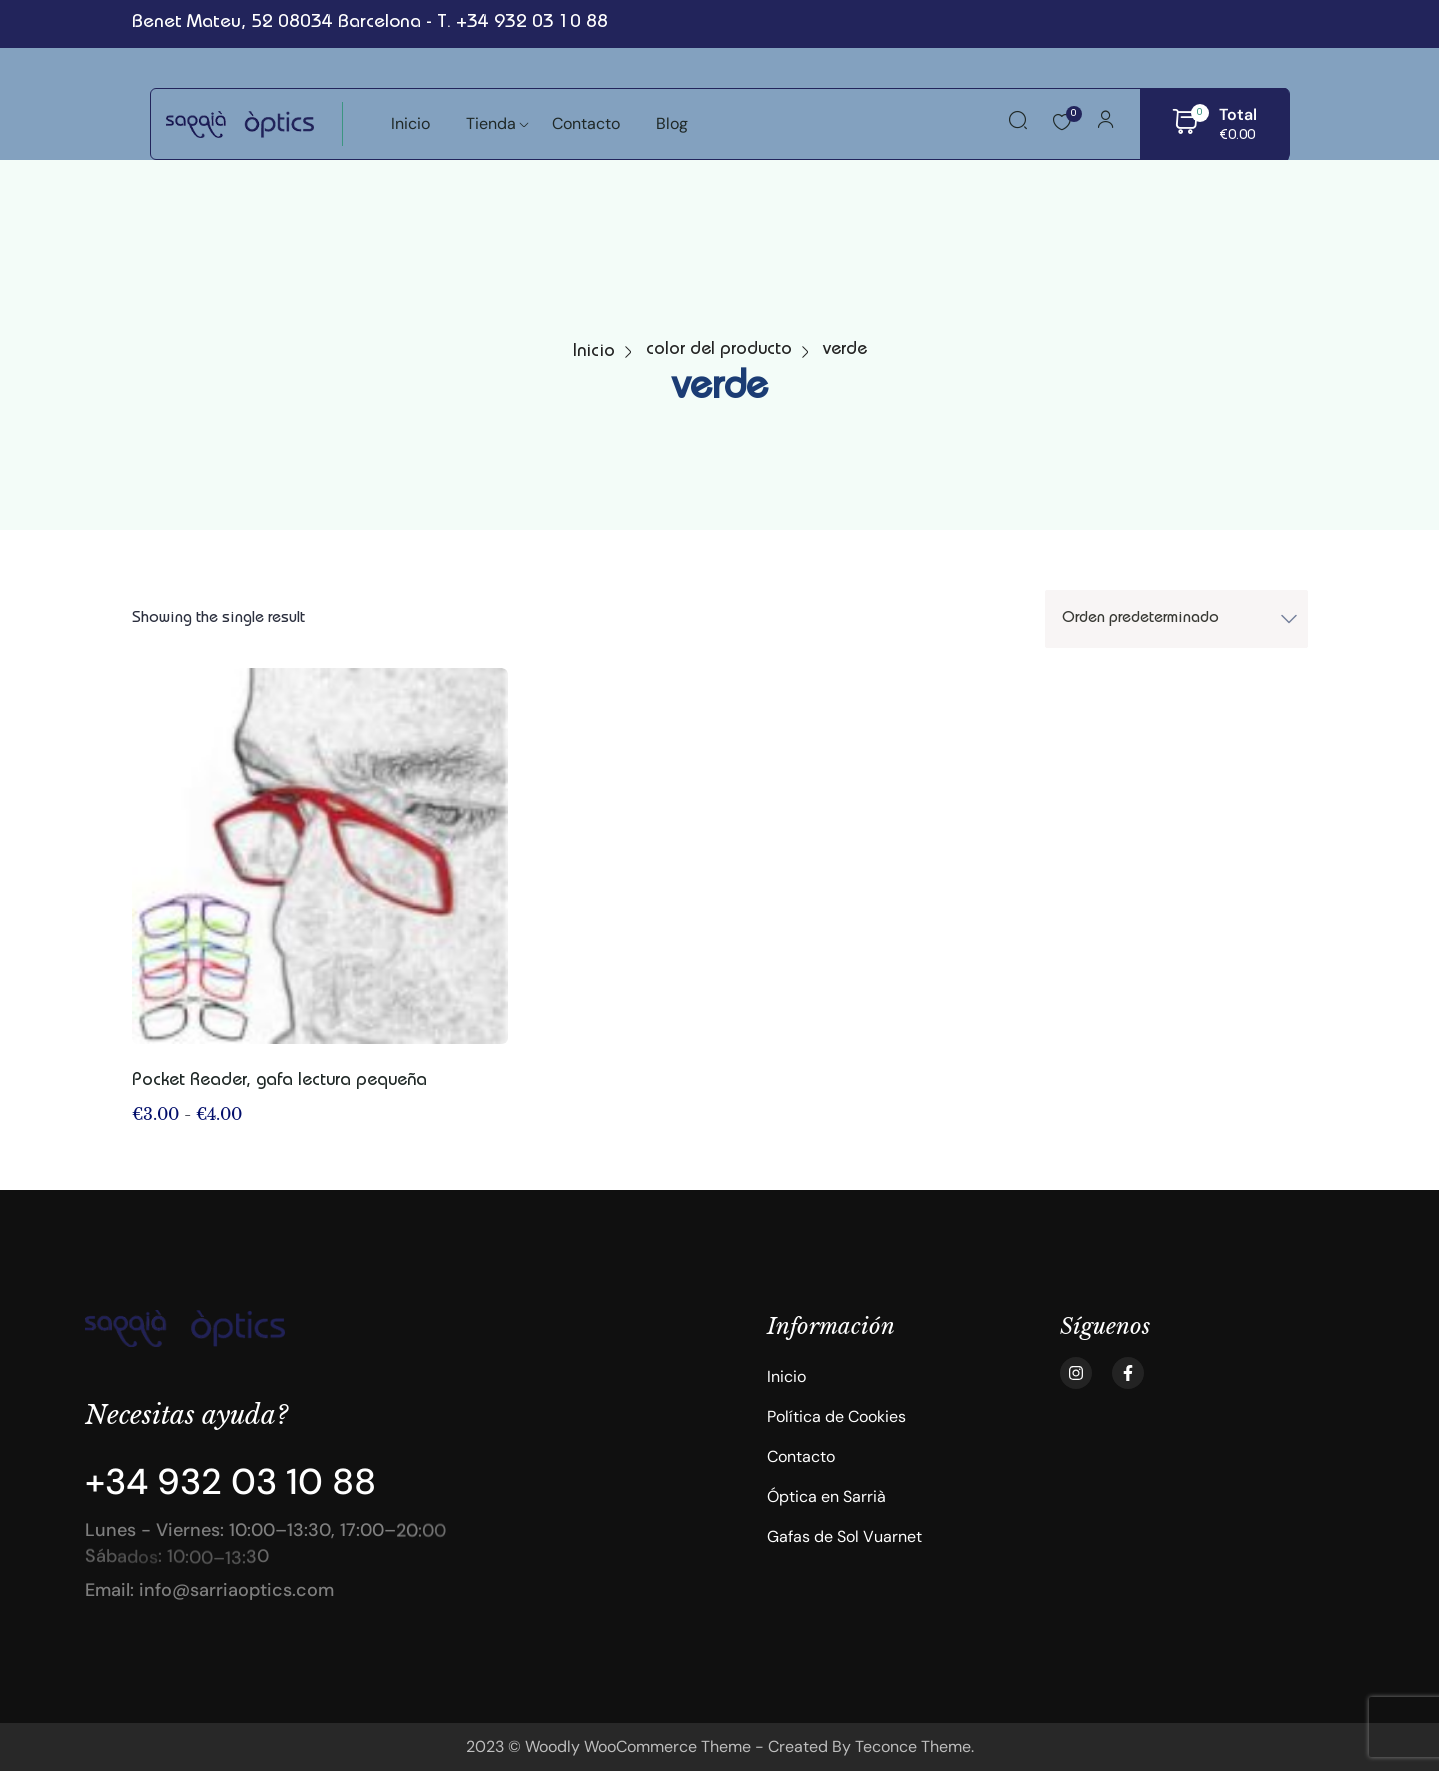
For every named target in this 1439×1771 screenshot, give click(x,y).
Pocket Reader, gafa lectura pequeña (279, 1081)
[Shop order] (1176, 619)
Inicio (594, 352)
